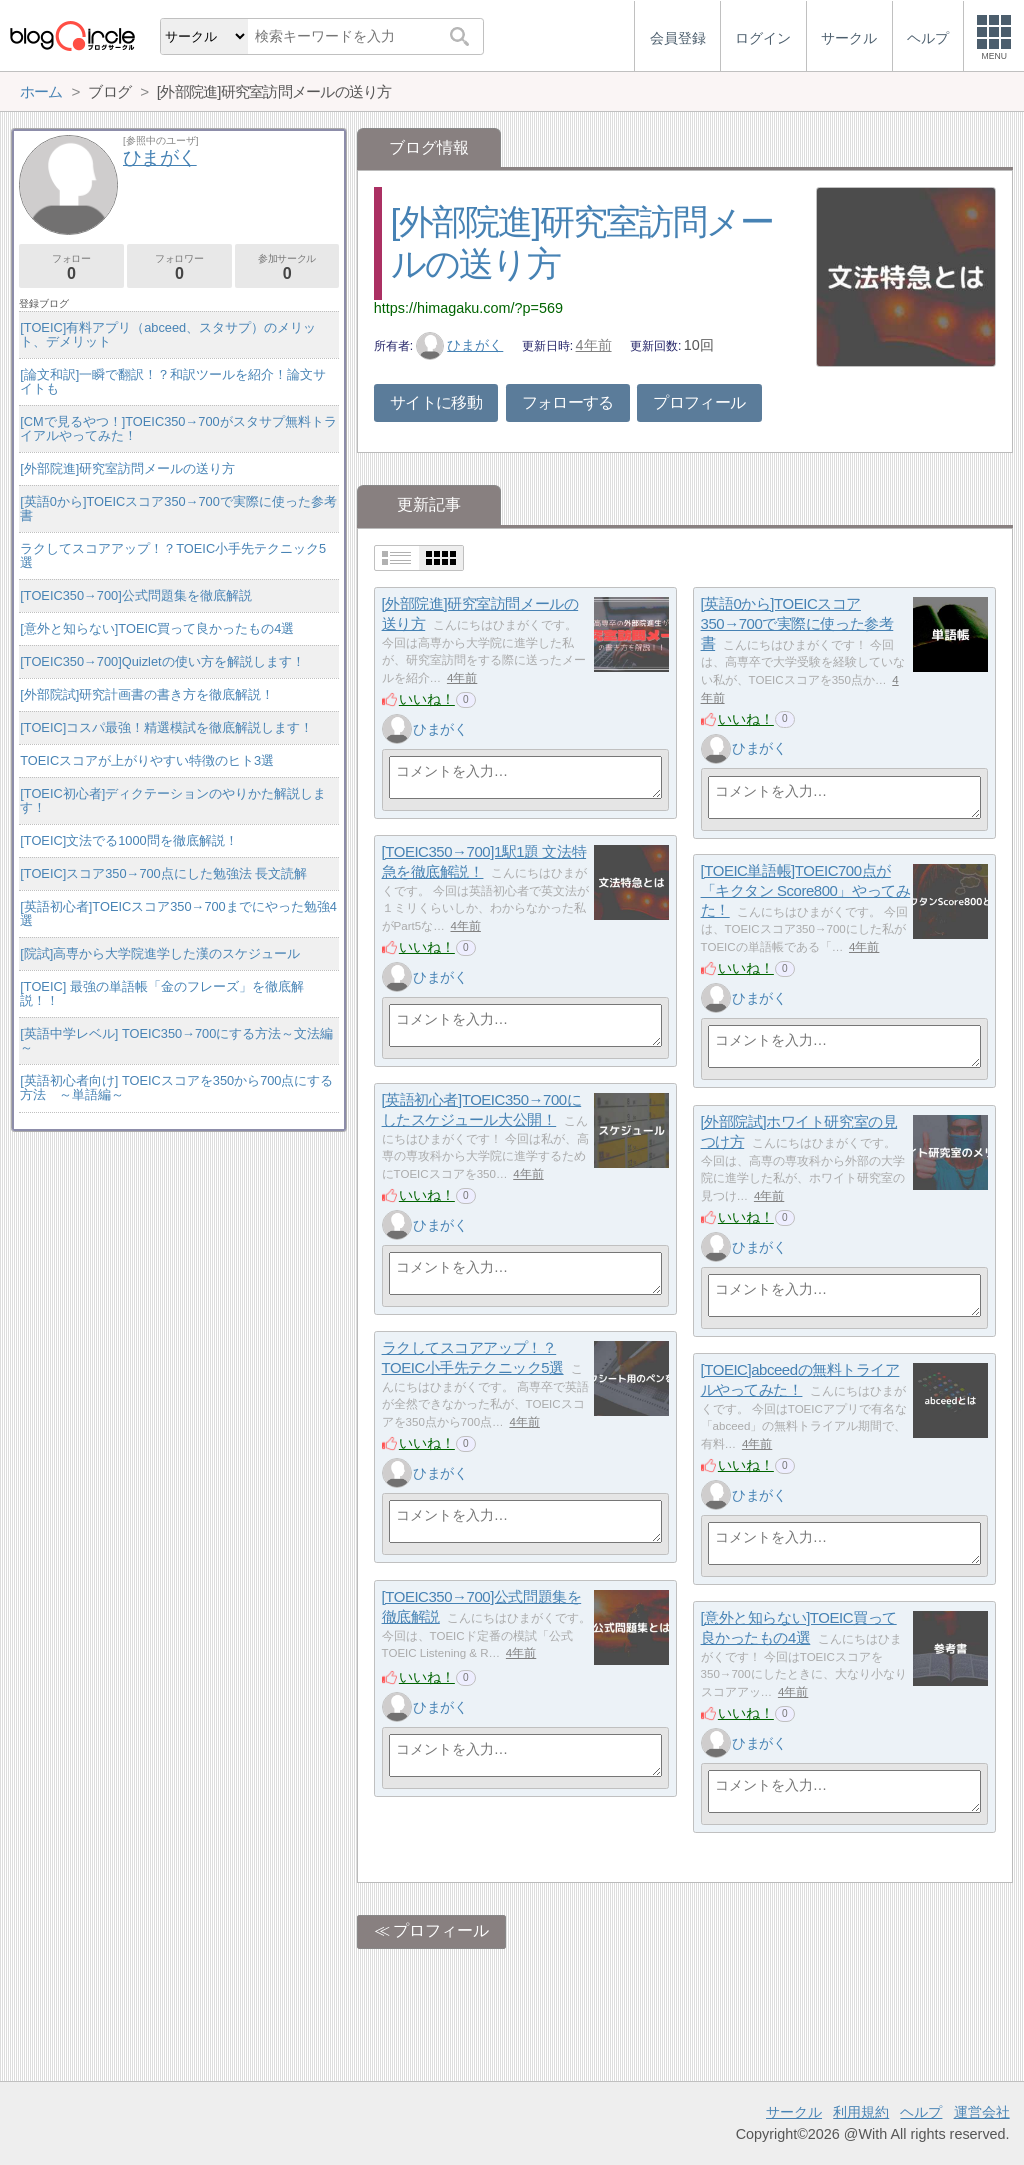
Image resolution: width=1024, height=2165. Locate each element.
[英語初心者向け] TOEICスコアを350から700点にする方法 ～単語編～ (176, 1087)
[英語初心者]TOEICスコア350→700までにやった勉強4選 (178, 913)
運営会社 (982, 2112)
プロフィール (699, 402)
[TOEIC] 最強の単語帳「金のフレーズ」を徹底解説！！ (162, 993)
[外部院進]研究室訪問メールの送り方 (127, 468)
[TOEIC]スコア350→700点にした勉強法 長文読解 (163, 873)
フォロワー (179, 267)
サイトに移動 (436, 402)
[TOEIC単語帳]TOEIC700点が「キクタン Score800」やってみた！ (806, 890)
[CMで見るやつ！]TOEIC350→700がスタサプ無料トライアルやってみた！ (178, 428)
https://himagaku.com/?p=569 (468, 308)
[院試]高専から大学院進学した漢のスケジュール (160, 953)
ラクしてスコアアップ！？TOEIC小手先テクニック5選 (173, 555)
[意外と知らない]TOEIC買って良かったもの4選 (157, 628)
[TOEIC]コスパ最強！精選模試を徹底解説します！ (166, 727)
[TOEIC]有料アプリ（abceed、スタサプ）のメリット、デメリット (168, 334)
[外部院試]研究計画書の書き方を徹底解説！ (147, 694)
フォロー (71, 267)
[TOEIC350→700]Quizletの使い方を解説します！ (162, 661)
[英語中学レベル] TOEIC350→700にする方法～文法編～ (176, 1040)
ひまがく (460, 345)
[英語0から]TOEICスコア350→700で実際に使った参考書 (797, 623)
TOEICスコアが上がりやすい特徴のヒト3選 (147, 760)
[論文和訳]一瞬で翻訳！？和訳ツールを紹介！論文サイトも (173, 381)
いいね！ (427, 699)
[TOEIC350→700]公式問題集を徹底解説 (135, 595)
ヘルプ (921, 2112)
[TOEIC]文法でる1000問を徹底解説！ (128, 840)
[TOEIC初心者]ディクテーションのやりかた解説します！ (173, 800)
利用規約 (861, 2112)
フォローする (568, 402)
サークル (794, 2112)
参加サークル (287, 267)
